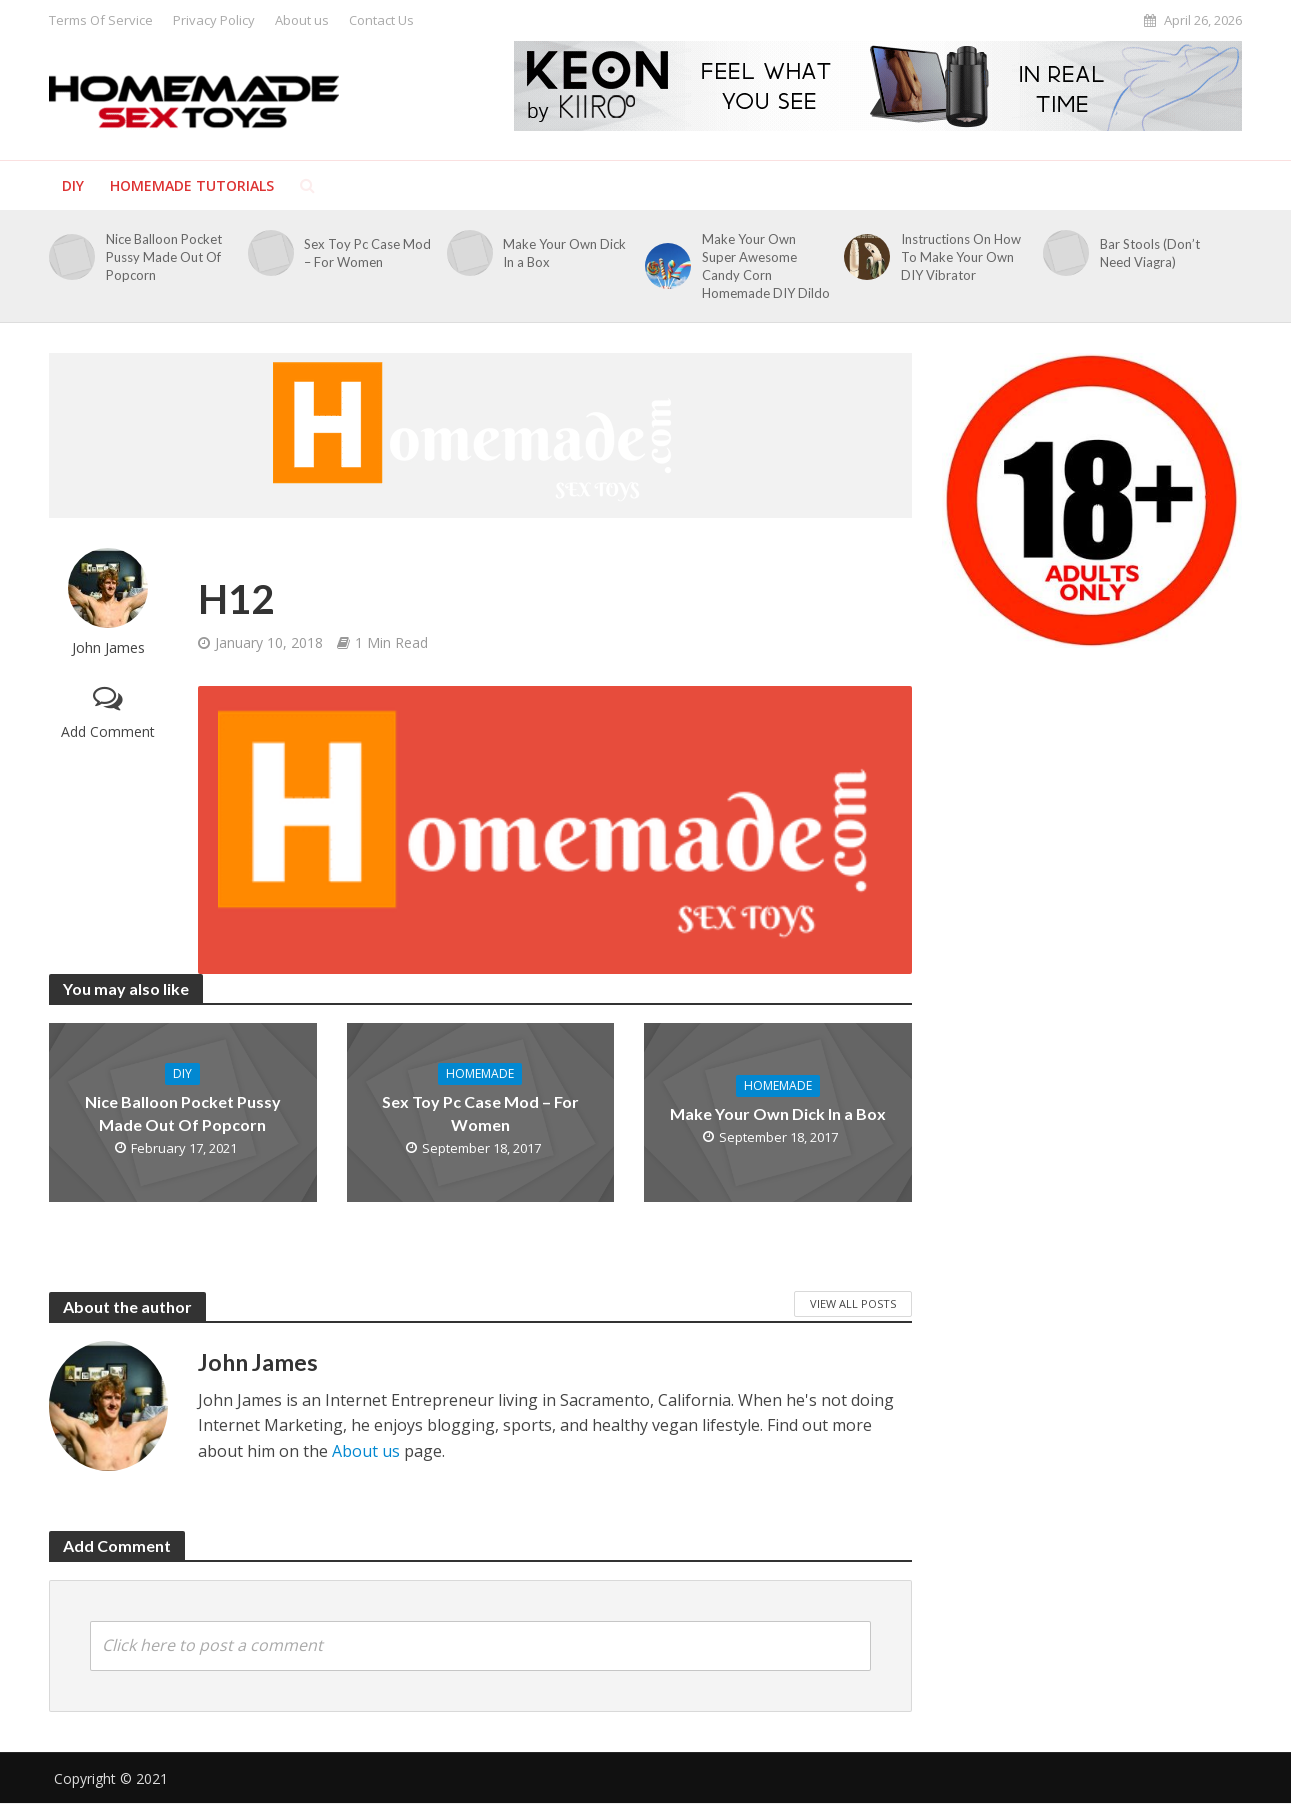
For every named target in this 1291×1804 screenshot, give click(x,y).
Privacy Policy (214, 20)
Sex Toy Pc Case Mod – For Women (367, 253)
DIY (73, 185)
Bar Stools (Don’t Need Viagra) (1150, 253)
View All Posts (853, 1303)
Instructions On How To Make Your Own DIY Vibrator (961, 257)
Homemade (480, 1073)
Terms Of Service (101, 20)
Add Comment (108, 731)
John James (108, 647)
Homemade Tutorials (192, 185)
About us (302, 20)
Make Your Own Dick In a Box (564, 253)
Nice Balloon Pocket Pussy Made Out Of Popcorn (164, 257)
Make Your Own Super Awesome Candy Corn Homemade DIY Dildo (766, 266)
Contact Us (381, 20)
